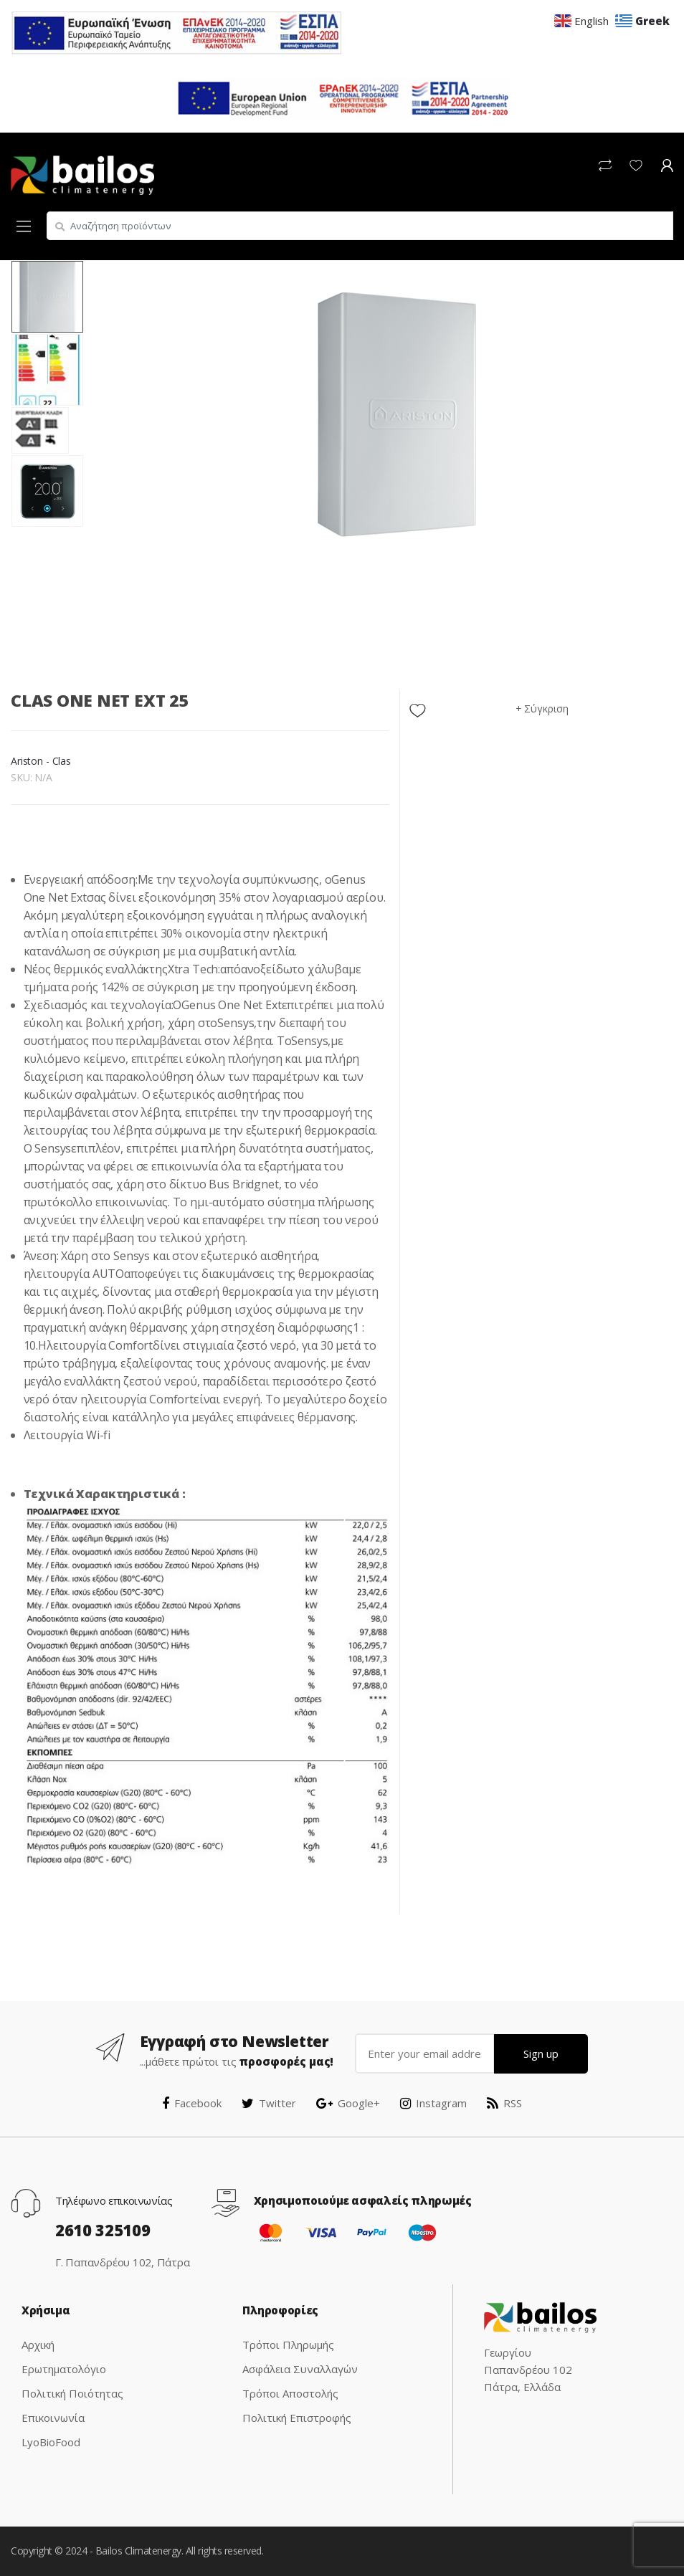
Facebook (192, 2103)
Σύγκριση (546, 708)
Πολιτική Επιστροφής (296, 2417)
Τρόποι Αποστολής (290, 2393)
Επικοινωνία (53, 2417)
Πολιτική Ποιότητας (72, 2393)
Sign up (541, 2053)
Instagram (433, 2103)
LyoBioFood (51, 2442)
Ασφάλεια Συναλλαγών (300, 2369)
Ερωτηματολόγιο (64, 2369)
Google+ (348, 2103)
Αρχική (38, 2344)
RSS (504, 2103)
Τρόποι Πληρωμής (288, 2344)
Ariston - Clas (41, 761)
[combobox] (360, 225)
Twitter (269, 2103)
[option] (397, 415)
